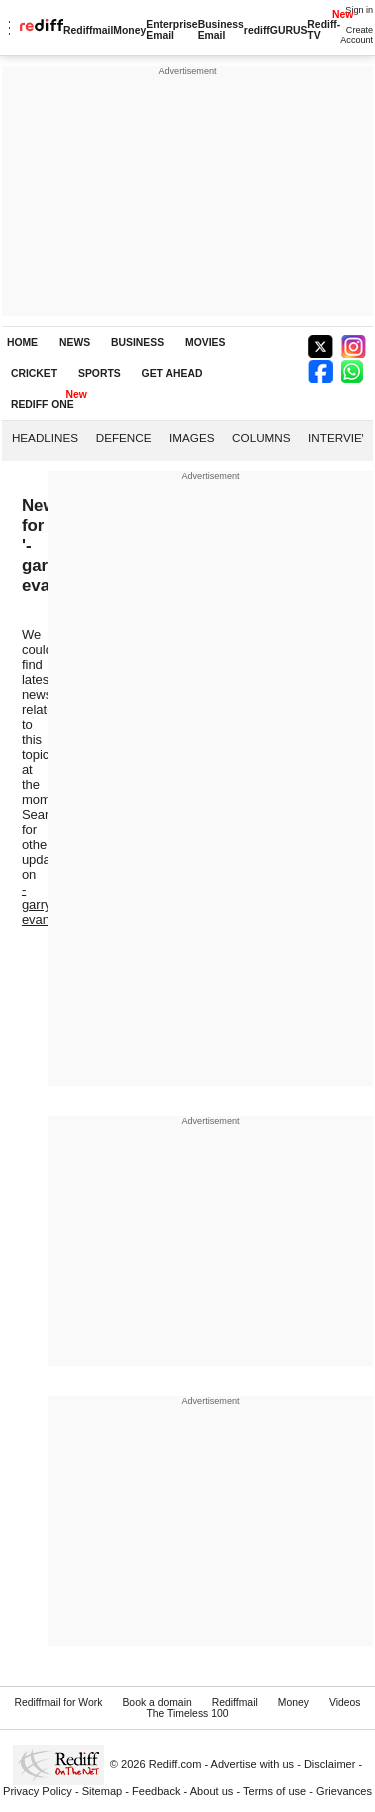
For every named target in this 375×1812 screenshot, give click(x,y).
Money (129, 30)
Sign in (359, 10)
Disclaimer (330, 1764)
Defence (124, 437)
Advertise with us (253, 1764)
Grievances (344, 1791)
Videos (345, 1702)
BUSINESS (137, 342)
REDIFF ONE (42, 404)
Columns (261, 437)
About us (212, 1791)
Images (191, 437)
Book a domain (156, 1702)
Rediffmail (88, 30)
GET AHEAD (172, 373)
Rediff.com (175, 1764)
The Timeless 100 (187, 1713)
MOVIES (205, 342)
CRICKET (34, 373)
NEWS (74, 342)
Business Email (221, 30)
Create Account (356, 35)
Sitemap (102, 1791)
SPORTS (99, 373)
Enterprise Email (171, 30)
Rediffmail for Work (58, 1702)
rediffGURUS (276, 30)
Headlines (45, 437)
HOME (22, 342)
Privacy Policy (37, 1791)
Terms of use (274, 1791)
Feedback (156, 1791)
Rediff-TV (323, 30)
